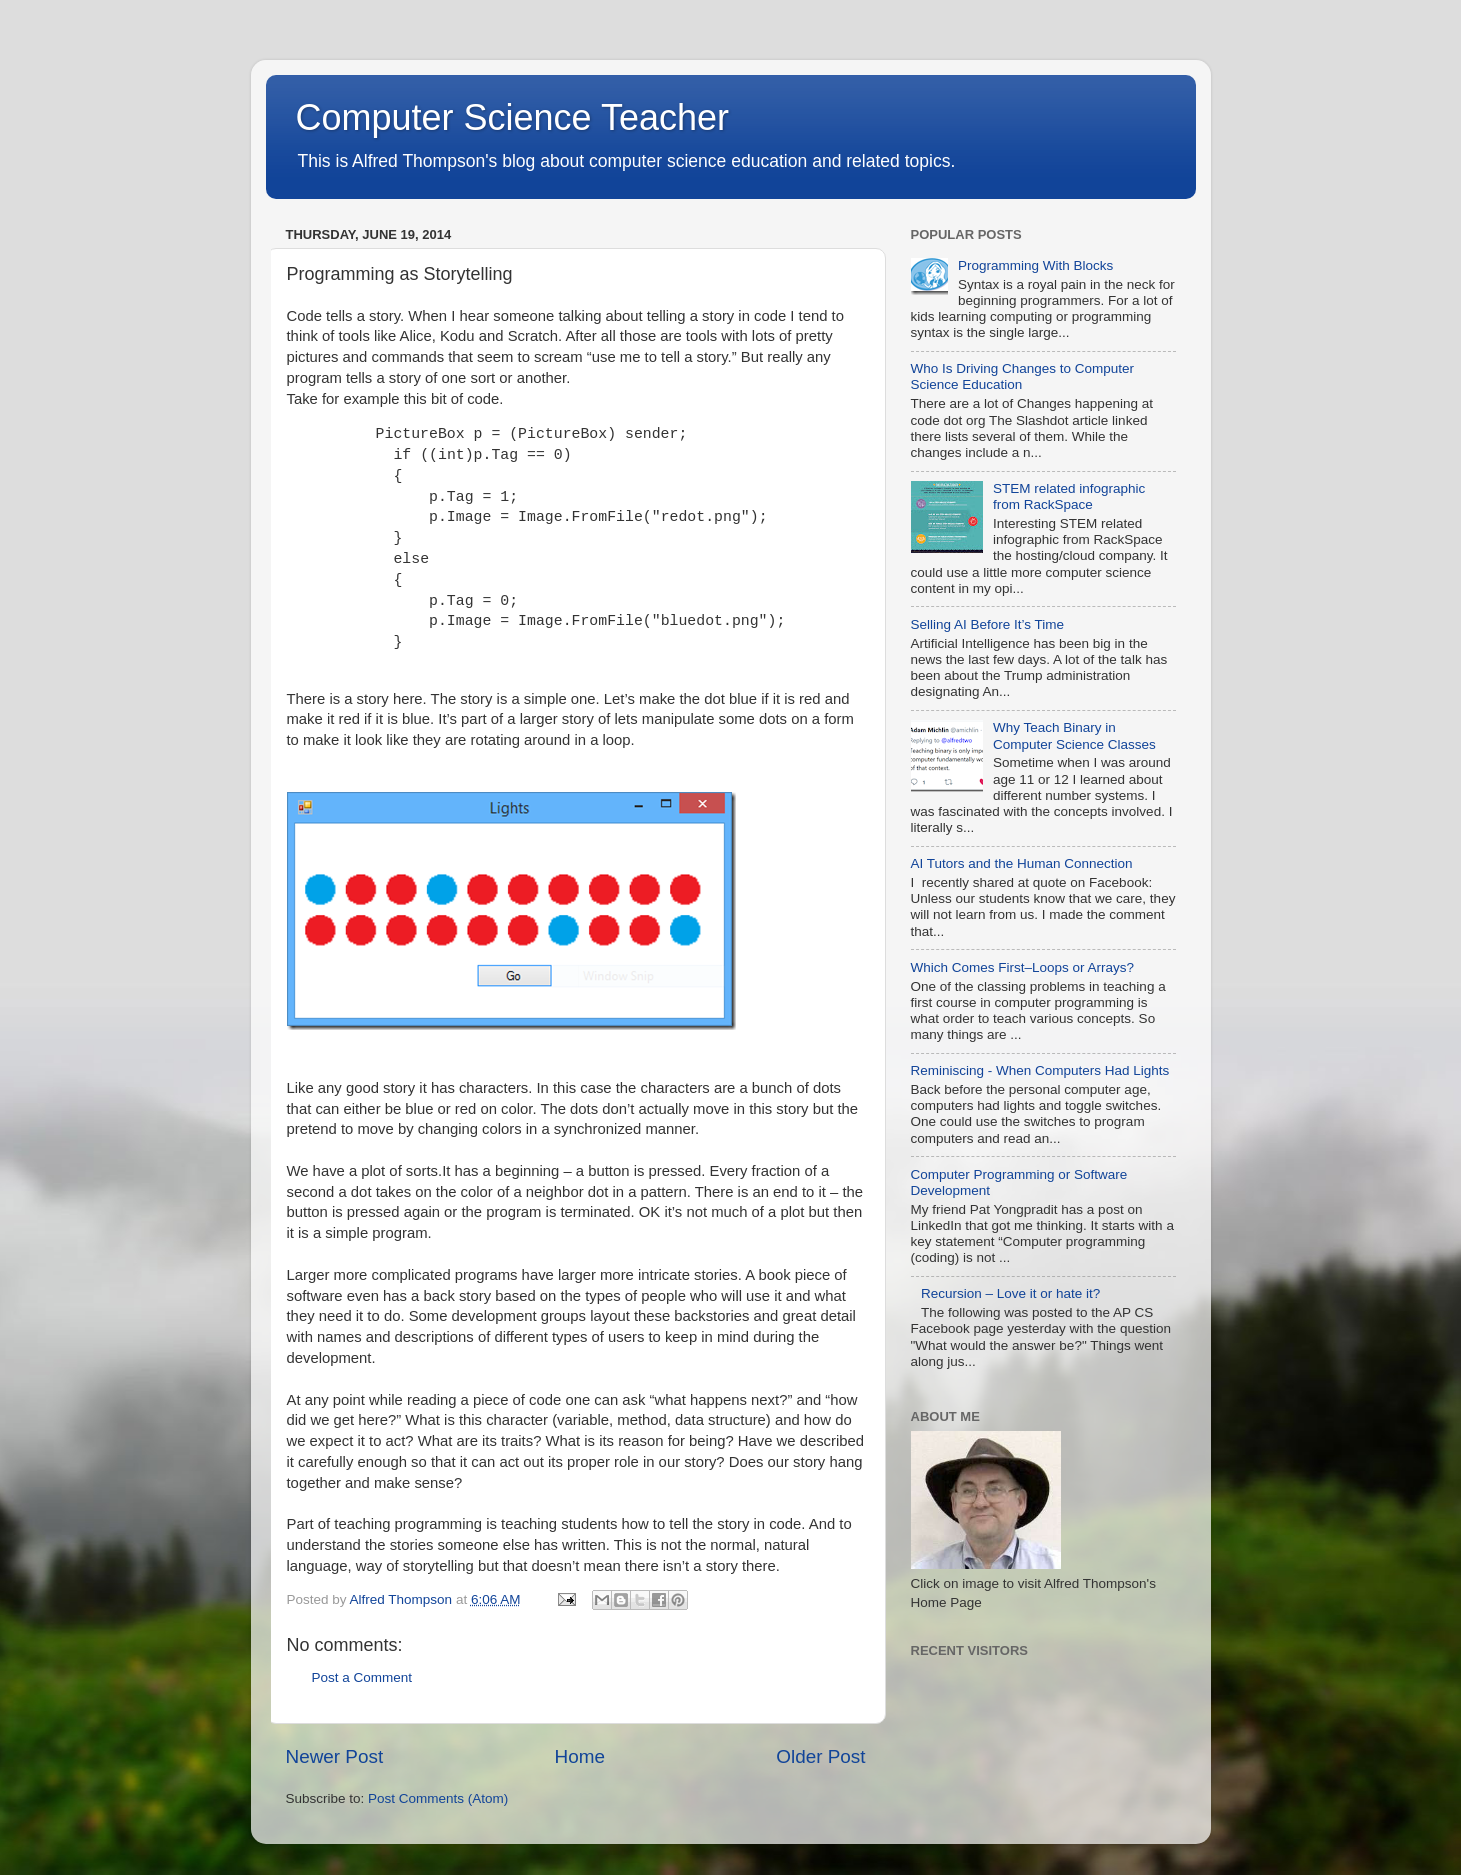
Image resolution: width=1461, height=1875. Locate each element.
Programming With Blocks (1035, 265)
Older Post (820, 1756)
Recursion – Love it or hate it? (1010, 1293)
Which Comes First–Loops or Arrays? (1023, 967)
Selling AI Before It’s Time (988, 624)
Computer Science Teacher (513, 117)
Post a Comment (362, 1677)
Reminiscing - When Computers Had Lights (1040, 1070)
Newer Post (335, 1756)
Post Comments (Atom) (438, 1798)
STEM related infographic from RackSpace (1069, 496)
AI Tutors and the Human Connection (1022, 863)
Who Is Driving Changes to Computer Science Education (1023, 376)
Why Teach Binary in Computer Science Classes (1074, 735)
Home (580, 1756)
